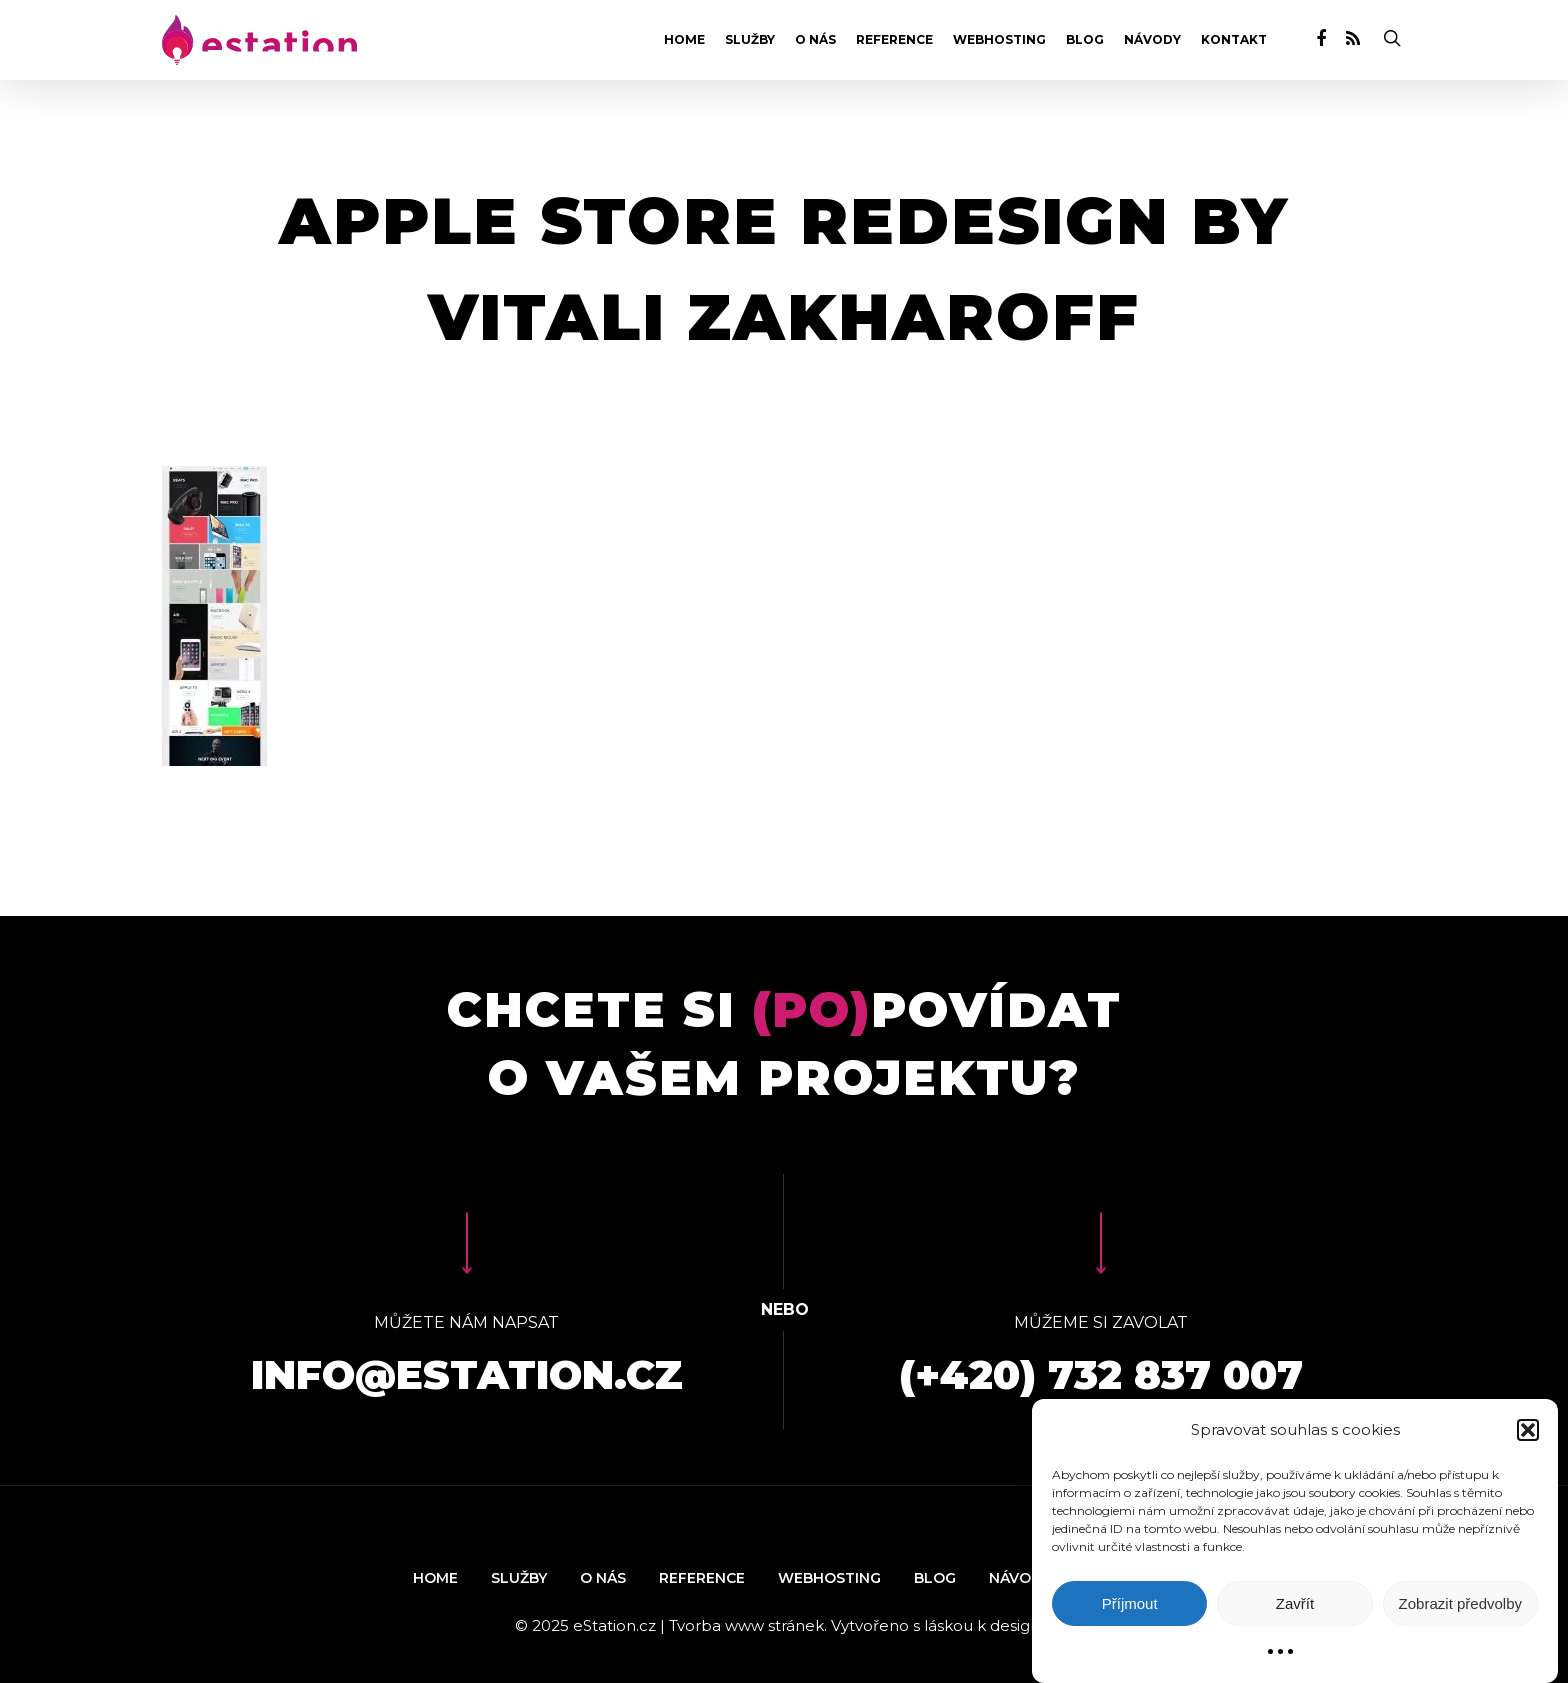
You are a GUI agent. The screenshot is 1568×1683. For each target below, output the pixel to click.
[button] (1528, 1430)
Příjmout (1130, 1603)
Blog (1085, 40)
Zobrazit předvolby (1460, 1603)
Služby (750, 40)
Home (684, 40)
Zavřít (1295, 1603)
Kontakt (1234, 40)
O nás (815, 40)
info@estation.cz (467, 1374)
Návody (1152, 40)
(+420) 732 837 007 (1101, 1374)
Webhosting (999, 40)
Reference (894, 40)
